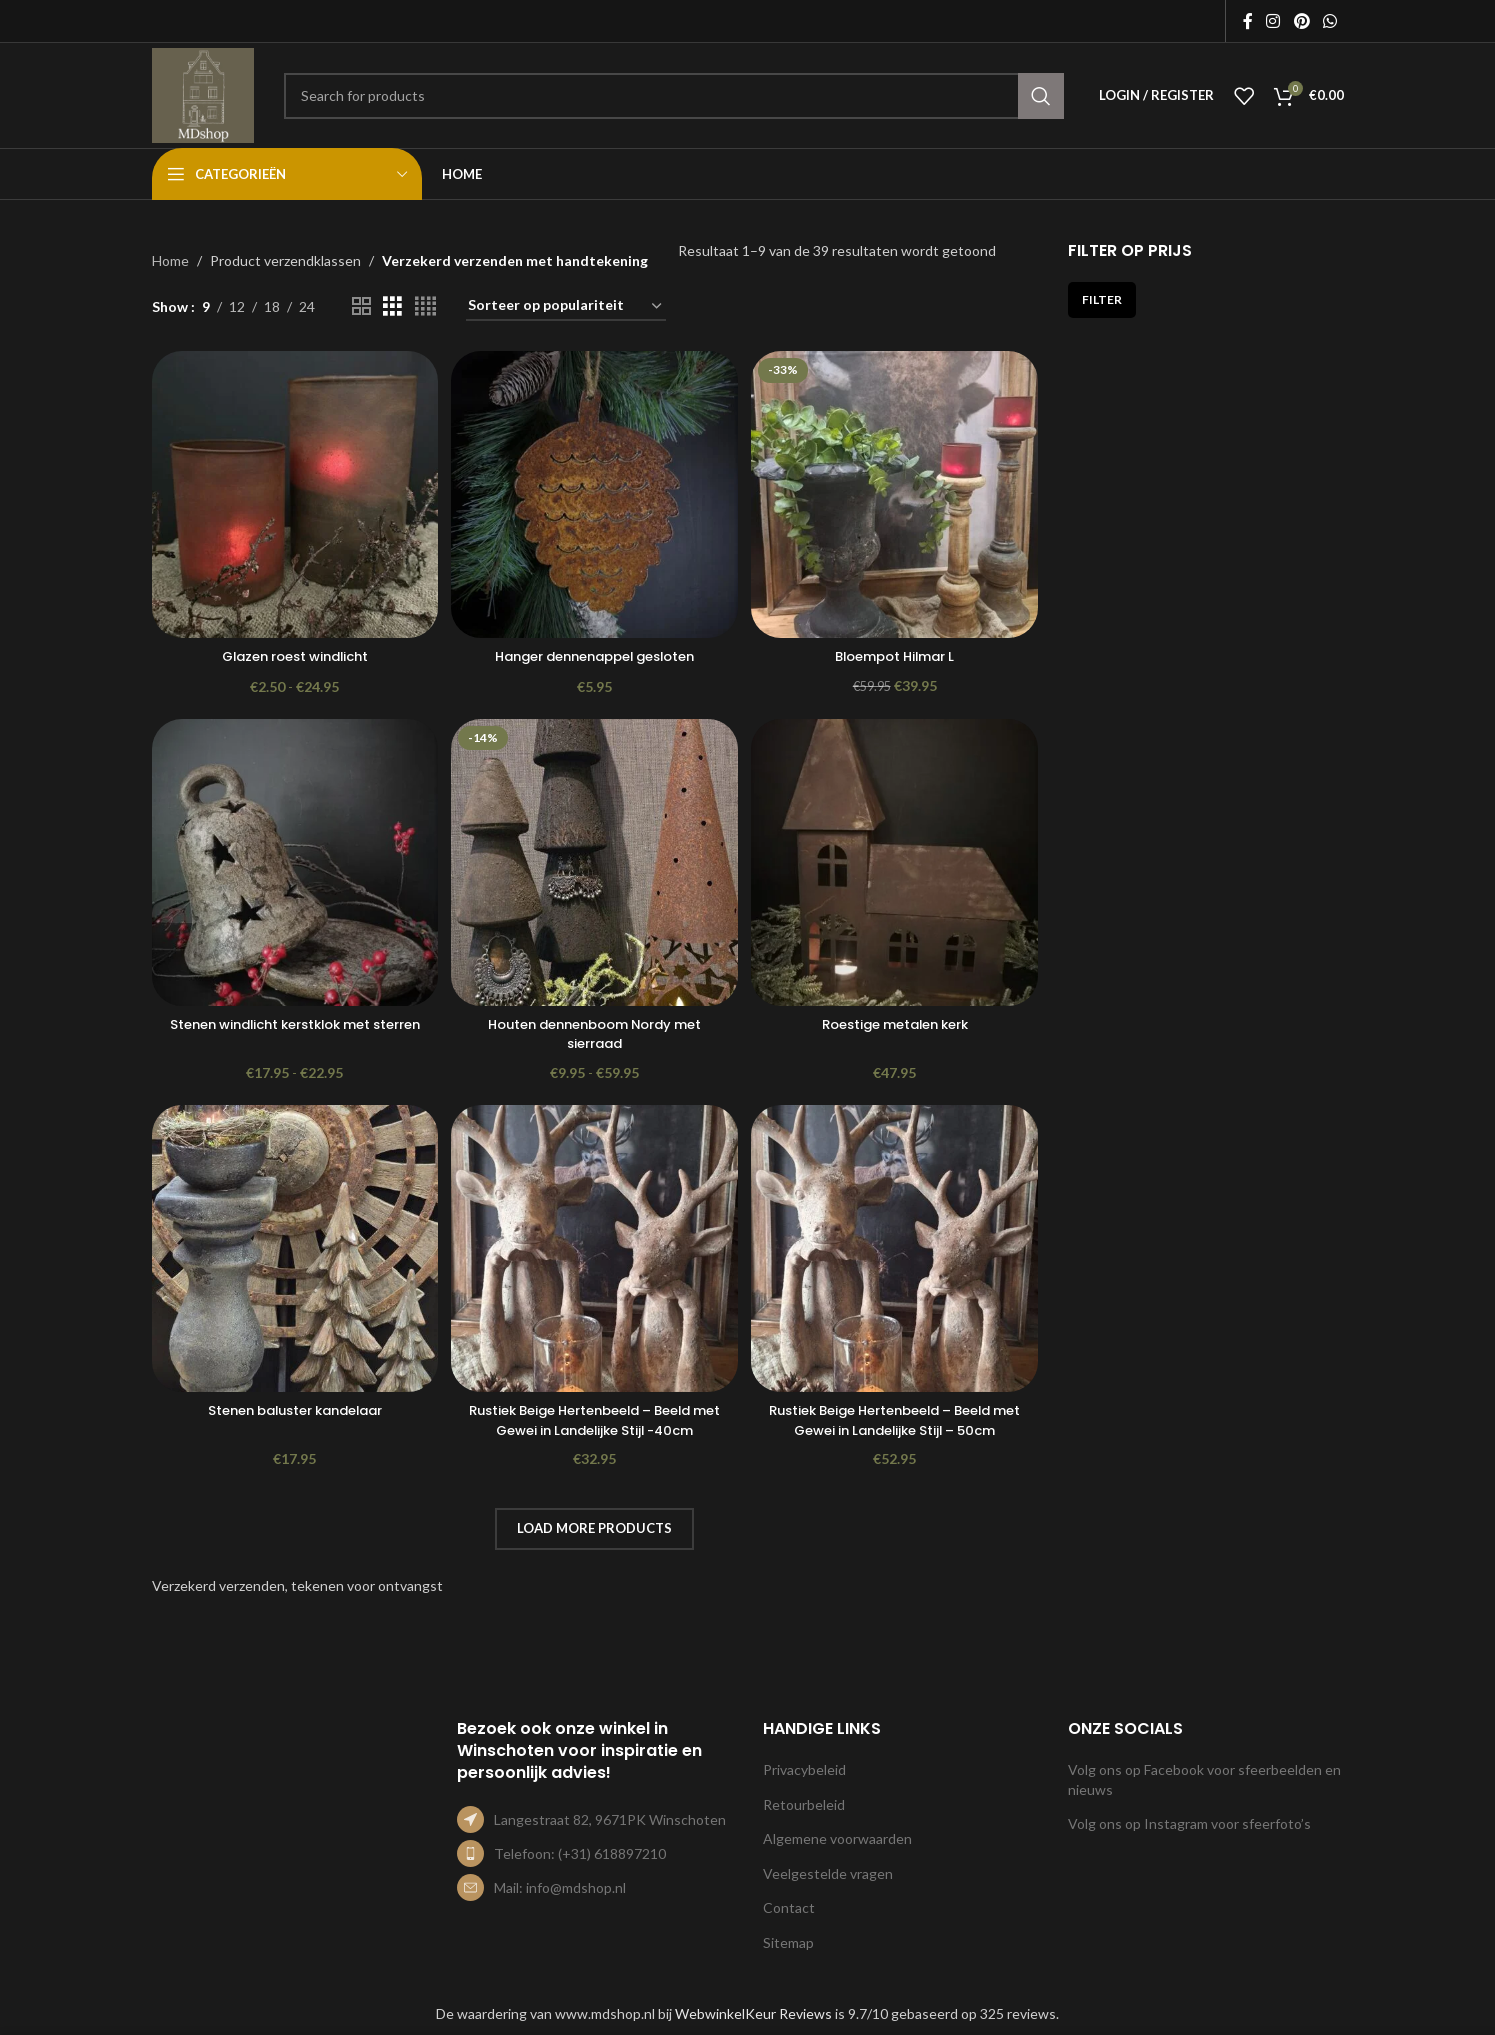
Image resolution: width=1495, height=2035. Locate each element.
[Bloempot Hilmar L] (897, 492)
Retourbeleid (804, 1804)
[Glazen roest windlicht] (293, 492)
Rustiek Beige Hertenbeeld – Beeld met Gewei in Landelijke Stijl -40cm (594, 1420)
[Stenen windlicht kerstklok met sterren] (293, 862)
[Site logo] (203, 93)
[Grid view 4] (425, 306)
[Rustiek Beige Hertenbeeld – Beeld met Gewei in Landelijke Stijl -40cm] (595, 1251)
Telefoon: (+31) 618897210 (580, 1853)
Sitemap (788, 1942)
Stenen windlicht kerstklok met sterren (292, 1032)
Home (170, 260)
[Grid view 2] (361, 306)
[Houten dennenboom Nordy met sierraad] (595, 862)
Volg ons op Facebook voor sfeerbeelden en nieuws (1204, 1779)
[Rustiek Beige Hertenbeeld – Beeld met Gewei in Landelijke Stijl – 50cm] (897, 1251)
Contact (789, 1907)
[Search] (674, 96)
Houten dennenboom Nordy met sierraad (594, 1032)
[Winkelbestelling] (566, 306)
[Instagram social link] (1273, 21)
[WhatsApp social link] (1329, 21)
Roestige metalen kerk (897, 1022)
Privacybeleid (804, 1769)
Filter (1102, 299)
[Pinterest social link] (1301, 21)
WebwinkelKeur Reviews (753, 2013)
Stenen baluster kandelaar (293, 1410)
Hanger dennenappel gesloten (594, 652)
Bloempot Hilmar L (896, 652)
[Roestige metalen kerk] (897, 862)
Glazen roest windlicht (292, 652)
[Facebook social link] (1248, 21)
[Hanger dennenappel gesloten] (595, 492)
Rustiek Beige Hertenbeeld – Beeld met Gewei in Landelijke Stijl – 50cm (896, 1420)
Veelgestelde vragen (828, 1873)
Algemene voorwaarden (837, 1838)
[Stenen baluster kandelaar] (293, 1251)
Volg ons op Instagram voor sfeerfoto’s (1189, 1823)
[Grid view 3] (392, 306)
